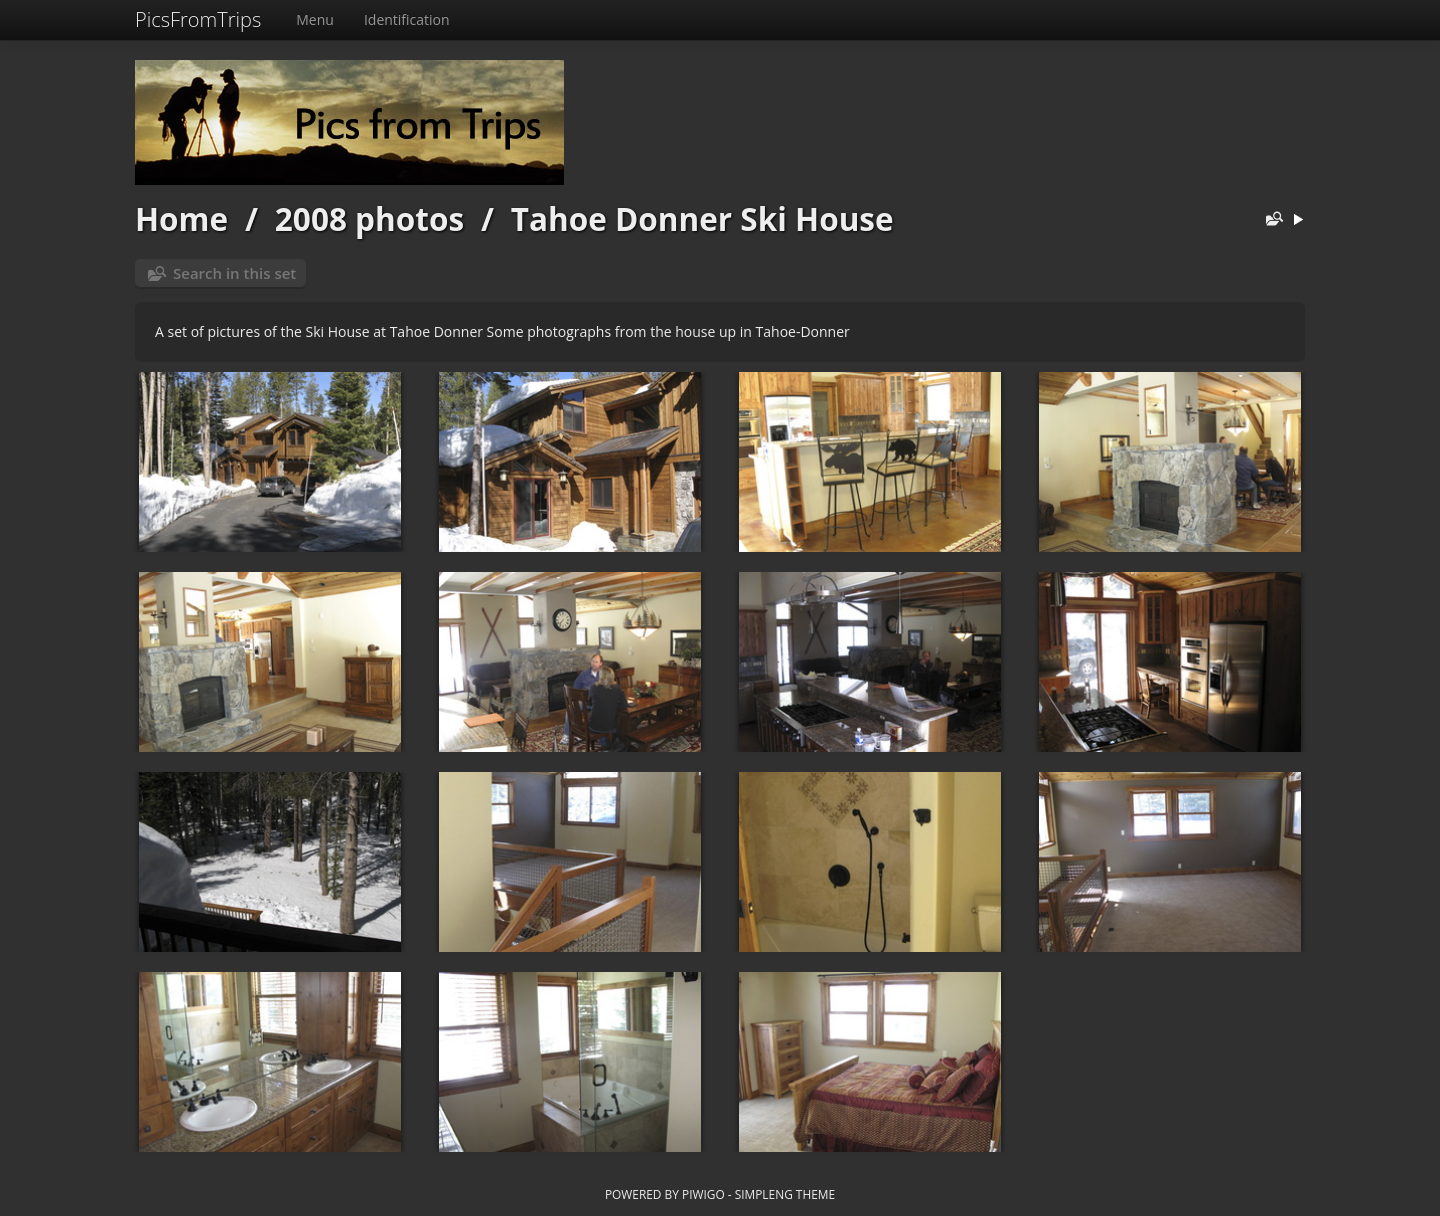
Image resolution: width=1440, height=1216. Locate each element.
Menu (315, 19)
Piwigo (703, 1194)
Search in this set (234, 273)
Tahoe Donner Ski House (702, 218)
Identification (407, 19)
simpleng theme (785, 1194)
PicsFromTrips (198, 19)
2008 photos (369, 218)
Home (181, 218)
